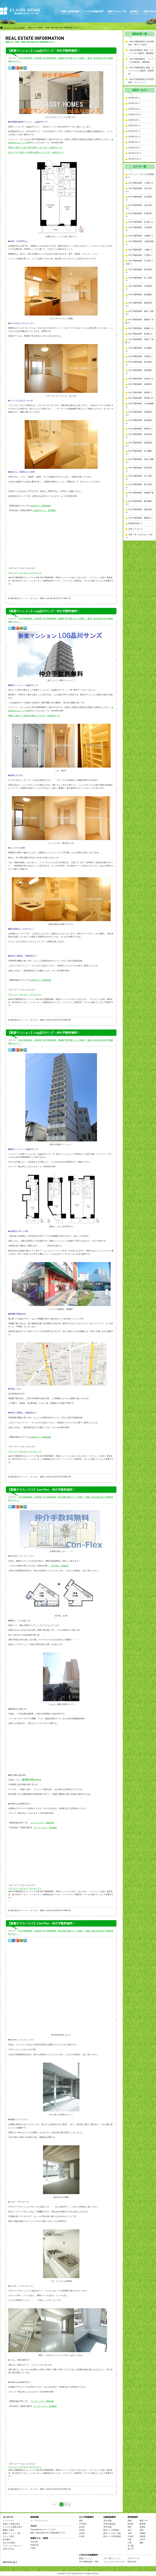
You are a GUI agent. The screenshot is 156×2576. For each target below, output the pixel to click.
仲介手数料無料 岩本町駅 (140, 269)
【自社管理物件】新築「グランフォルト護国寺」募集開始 (141, 51)
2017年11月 (133, 159)
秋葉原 (142, 2527)
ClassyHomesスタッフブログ (43, 2529)
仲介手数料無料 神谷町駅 (140, 434)
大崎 (130, 2533)
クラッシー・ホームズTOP (14, 28)
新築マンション (86, 2558)
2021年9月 (133, 125)
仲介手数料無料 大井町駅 (30, 58)
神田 (142, 2530)
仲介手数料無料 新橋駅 (139, 328)
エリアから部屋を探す (12, 2527)
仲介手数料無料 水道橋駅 (140, 348)
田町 (130, 2527)
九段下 (142, 2539)
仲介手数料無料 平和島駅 (140, 286)
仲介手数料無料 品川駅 (139, 222)
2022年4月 (133, 120)
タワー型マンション (112, 2558)
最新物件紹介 (134, 523)
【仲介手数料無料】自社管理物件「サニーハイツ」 (141, 81)
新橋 (130, 2520)
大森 (130, 2539)
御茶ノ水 (143, 2520)
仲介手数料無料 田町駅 (139, 398)
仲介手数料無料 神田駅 (139, 429)
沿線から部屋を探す (11, 2524)
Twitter (33, 2548)
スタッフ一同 (22, 142)
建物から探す (8, 2530)
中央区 (82, 2536)
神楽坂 (142, 2536)
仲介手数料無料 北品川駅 (140, 205)
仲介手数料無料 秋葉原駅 (140, 443)
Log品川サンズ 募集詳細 (40, 980)
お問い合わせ (8, 2549)
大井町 (130, 2536)
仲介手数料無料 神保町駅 (140, 412)
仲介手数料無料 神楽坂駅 (140, 420)
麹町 (142, 2543)
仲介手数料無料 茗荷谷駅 (140, 468)
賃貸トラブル (134, 529)
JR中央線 (107, 2527)
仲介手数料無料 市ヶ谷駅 (140, 278)
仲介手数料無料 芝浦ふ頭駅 (141, 459)
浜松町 (130, 2524)
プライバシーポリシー (12, 2546)
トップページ (8, 2520)
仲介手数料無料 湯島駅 (139, 392)
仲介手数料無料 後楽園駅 (140, 294)
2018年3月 (133, 136)
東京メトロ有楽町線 (112, 2536)
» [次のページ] (69, 2504)
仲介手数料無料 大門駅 (139, 255)
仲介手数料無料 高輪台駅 (140, 509)
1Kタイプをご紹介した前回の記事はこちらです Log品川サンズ (36, 152)
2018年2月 (133, 142)
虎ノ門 (130, 2549)
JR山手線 (107, 2520)
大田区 (82, 2533)
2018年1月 (133, 148)
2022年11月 (133, 114)
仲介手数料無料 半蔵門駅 (140, 213)
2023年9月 (133, 98)
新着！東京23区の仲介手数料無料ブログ (48, 2533)
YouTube (34, 2542)
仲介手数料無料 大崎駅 (139, 236)
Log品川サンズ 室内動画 (44, 510)
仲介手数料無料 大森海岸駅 (141, 241)
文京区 (82, 2530)
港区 (81, 2520)
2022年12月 (133, 109)
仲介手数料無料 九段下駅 (140, 188)
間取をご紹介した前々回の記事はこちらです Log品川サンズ (35, 147)
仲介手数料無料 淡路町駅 (140, 384)
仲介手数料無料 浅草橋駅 (140, 370)
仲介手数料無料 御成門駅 (140, 303)
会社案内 (7, 2539)
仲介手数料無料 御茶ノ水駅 (141, 311)
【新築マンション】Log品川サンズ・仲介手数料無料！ (43, 50)
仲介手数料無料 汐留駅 (139, 356)
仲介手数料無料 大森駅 (139, 250)
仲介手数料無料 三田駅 (139, 183)
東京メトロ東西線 (111, 2530)
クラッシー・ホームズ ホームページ (24, 573)
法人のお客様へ (9, 2543)
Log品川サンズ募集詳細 (40, 506)
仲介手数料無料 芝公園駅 (140, 451)
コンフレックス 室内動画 (45, 1827)
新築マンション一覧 (11, 2533)
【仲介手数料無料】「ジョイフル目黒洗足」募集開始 (141, 60)
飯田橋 (142, 2524)
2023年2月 (133, 103)
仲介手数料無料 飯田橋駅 (140, 501)
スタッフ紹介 (8, 2536)
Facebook (34, 2545)
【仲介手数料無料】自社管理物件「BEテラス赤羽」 (141, 43)
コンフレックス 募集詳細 (42, 1823)
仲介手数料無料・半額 (88, 2562)
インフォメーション (39, 2520)
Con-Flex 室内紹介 (60, 1566)
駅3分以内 (132, 2562)
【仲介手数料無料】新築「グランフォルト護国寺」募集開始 (141, 70)
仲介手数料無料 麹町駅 (139, 518)
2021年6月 (133, 131)
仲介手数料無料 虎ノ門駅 (140, 476)
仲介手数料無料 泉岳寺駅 (140, 362)
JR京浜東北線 (109, 2524)
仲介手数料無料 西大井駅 (54, 1497)
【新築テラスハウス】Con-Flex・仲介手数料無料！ (41, 1489)
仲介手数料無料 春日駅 (139, 334)
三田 (130, 2543)
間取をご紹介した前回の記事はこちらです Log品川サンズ (34, 715)
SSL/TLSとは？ (10, 2562)
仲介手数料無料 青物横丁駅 (55, 58)
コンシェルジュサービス (114, 2562)
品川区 (82, 2527)
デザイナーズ (133, 2558)
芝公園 (130, 2546)
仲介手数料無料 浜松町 (139, 379)
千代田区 (83, 2524)
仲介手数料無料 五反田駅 (140, 197)
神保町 (142, 2533)
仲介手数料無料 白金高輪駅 (141, 403)
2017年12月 (133, 153)
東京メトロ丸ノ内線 (112, 2533)
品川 (130, 2530)
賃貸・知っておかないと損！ (141, 534)
